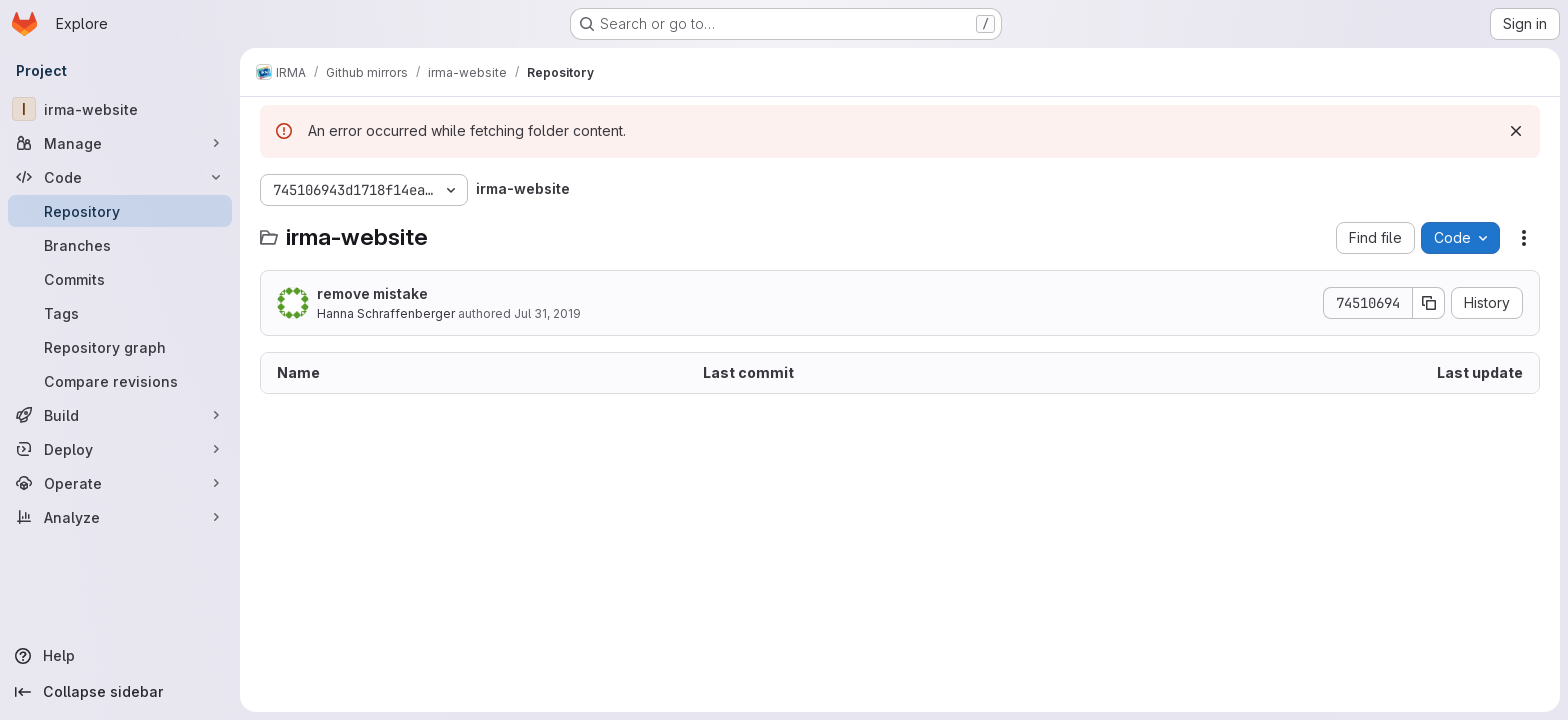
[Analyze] (120, 517)
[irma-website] (120, 109)
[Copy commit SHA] (1429, 303)
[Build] (120, 415)
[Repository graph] (120, 347)
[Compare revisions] (120, 381)
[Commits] (120, 279)
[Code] (120, 177)
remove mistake (372, 293)
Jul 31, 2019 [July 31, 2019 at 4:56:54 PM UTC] (547, 313)
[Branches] (120, 245)
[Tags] (120, 313)
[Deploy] (120, 449)
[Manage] (120, 143)
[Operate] (120, 483)
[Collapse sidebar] (120, 692)
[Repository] (120, 211)
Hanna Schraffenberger (386, 313)
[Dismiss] (1516, 131)
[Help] (120, 656)
